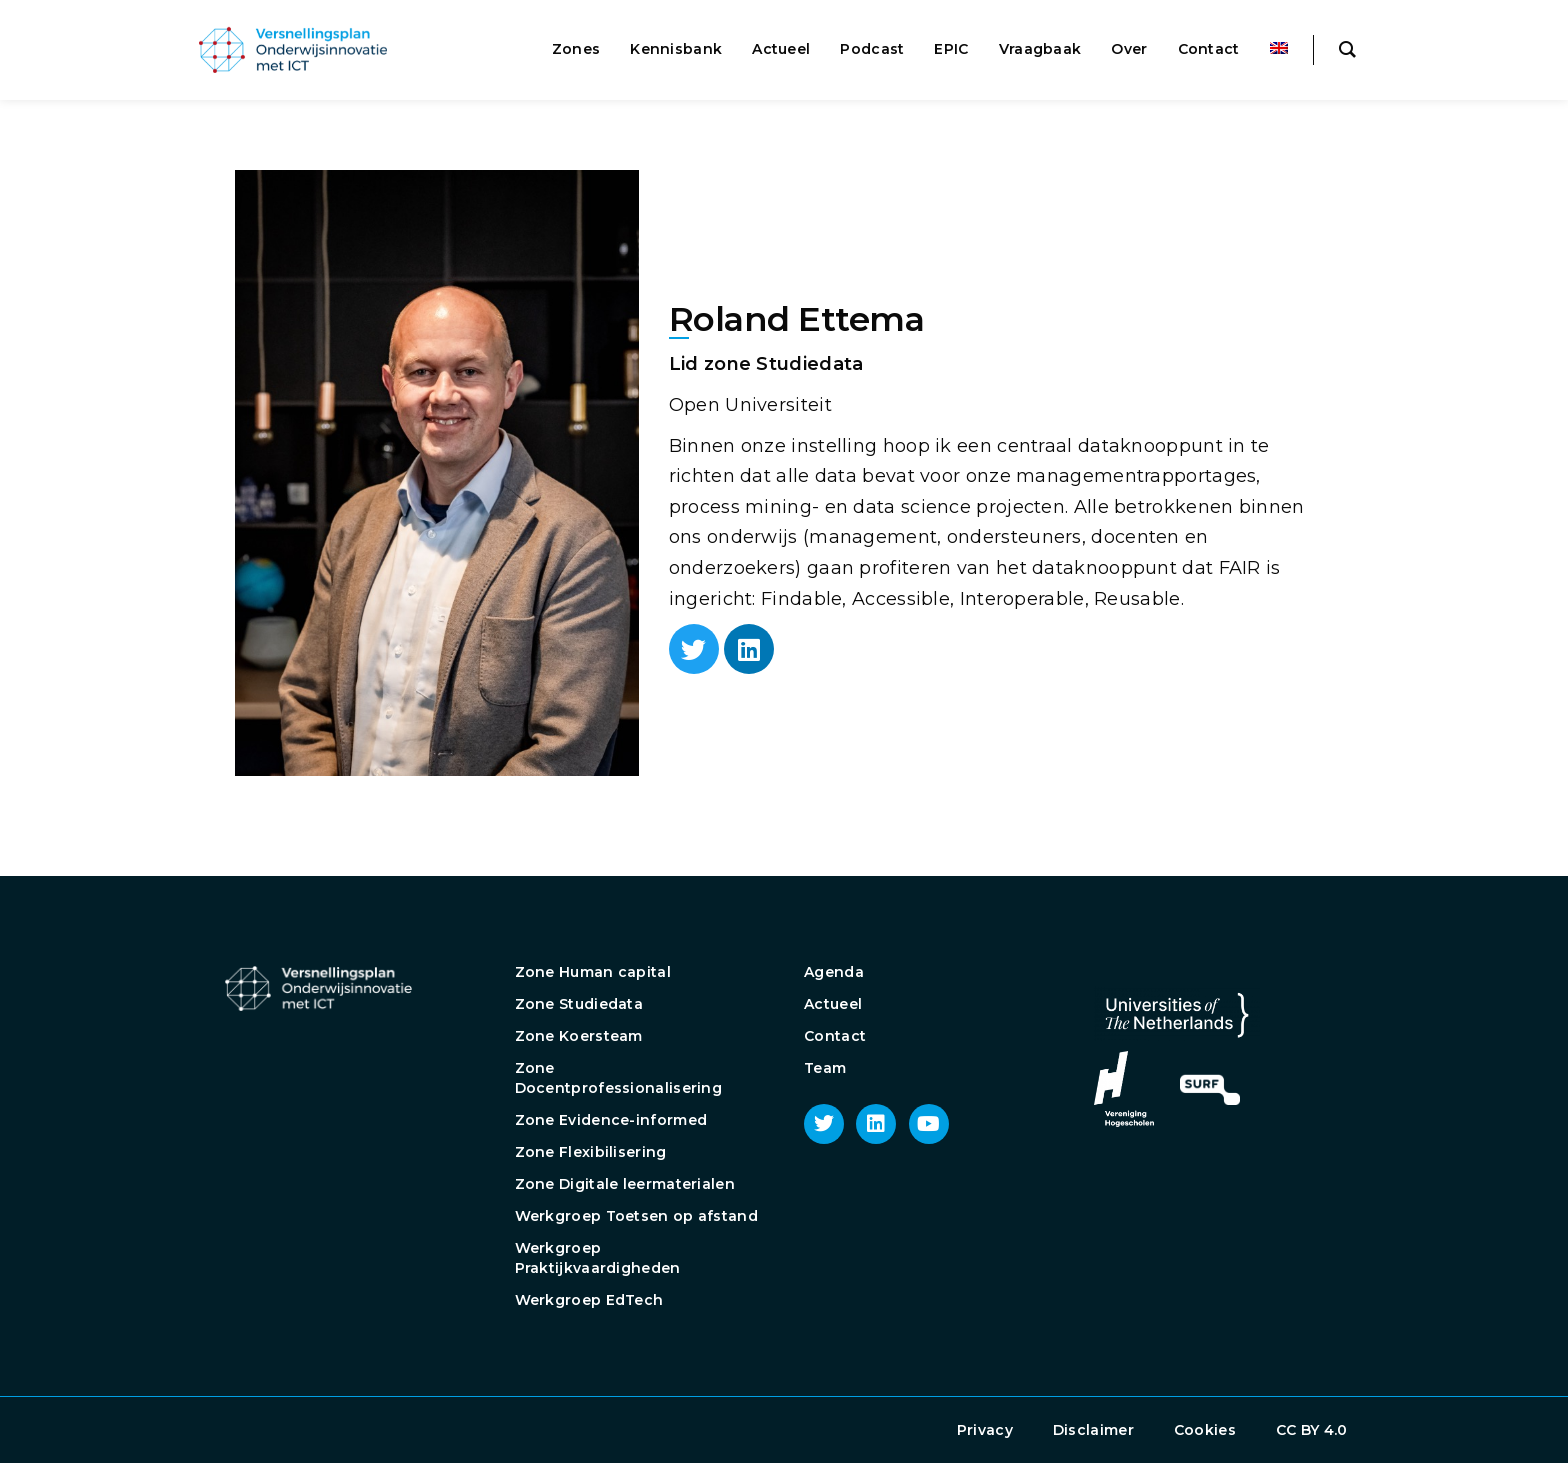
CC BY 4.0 (1312, 1430)
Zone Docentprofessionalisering (619, 1078)
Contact (835, 1036)
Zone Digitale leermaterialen (625, 1184)
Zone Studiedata (579, 1004)
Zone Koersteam (579, 1036)
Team (825, 1068)
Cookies (1205, 1430)
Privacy (985, 1430)
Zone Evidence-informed (611, 1120)
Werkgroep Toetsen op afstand (636, 1216)
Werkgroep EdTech (589, 1300)
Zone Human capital (593, 972)
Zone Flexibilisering (591, 1152)
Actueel (833, 1004)
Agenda (834, 972)
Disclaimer (1093, 1430)
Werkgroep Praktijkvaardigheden (598, 1258)
